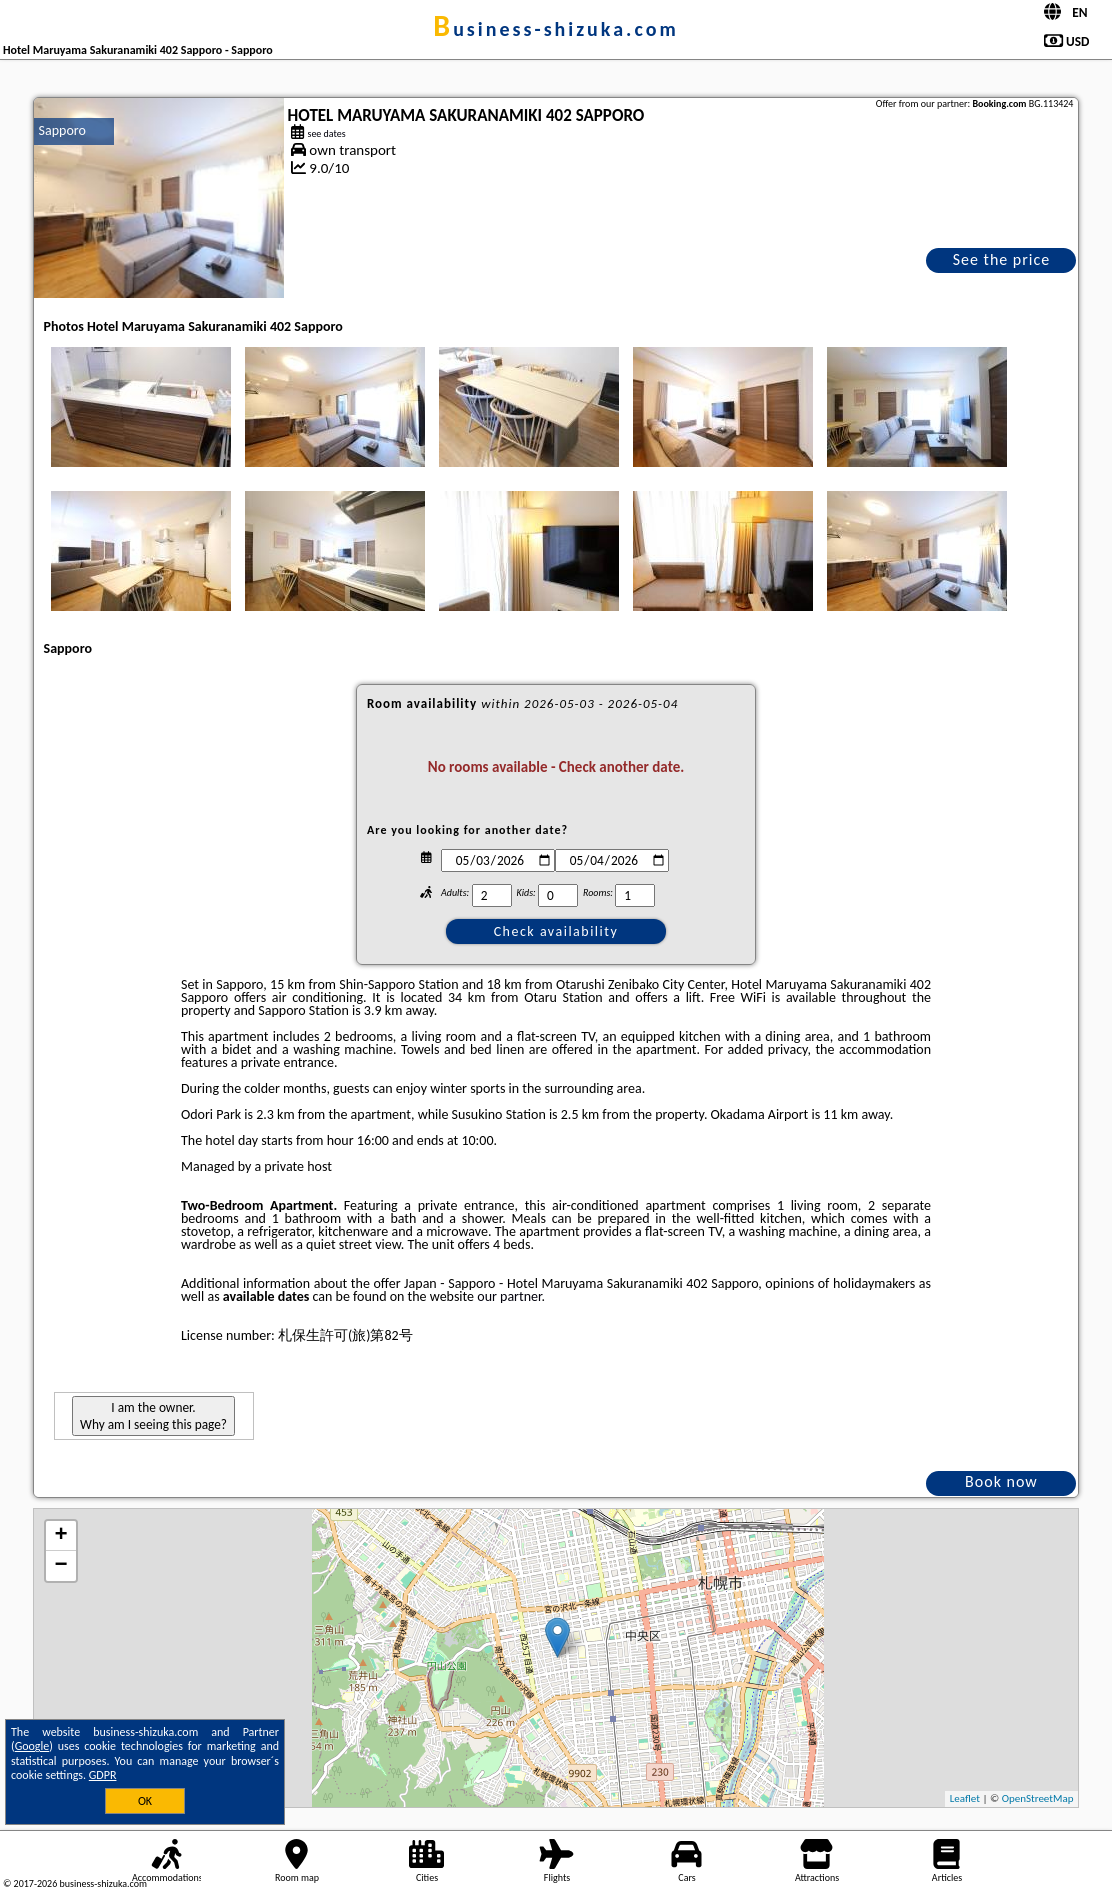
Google (32, 1746)
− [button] (60, 1566)
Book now (1001, 1481)
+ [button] (60, 1536)
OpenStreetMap (1038, 1798)
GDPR (103, 1775)
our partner (509, 1296)
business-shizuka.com (555, 29)
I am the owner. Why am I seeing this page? (153, 1416)
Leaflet (965, 1798)
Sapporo (62, 130)
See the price (1002, 259)
